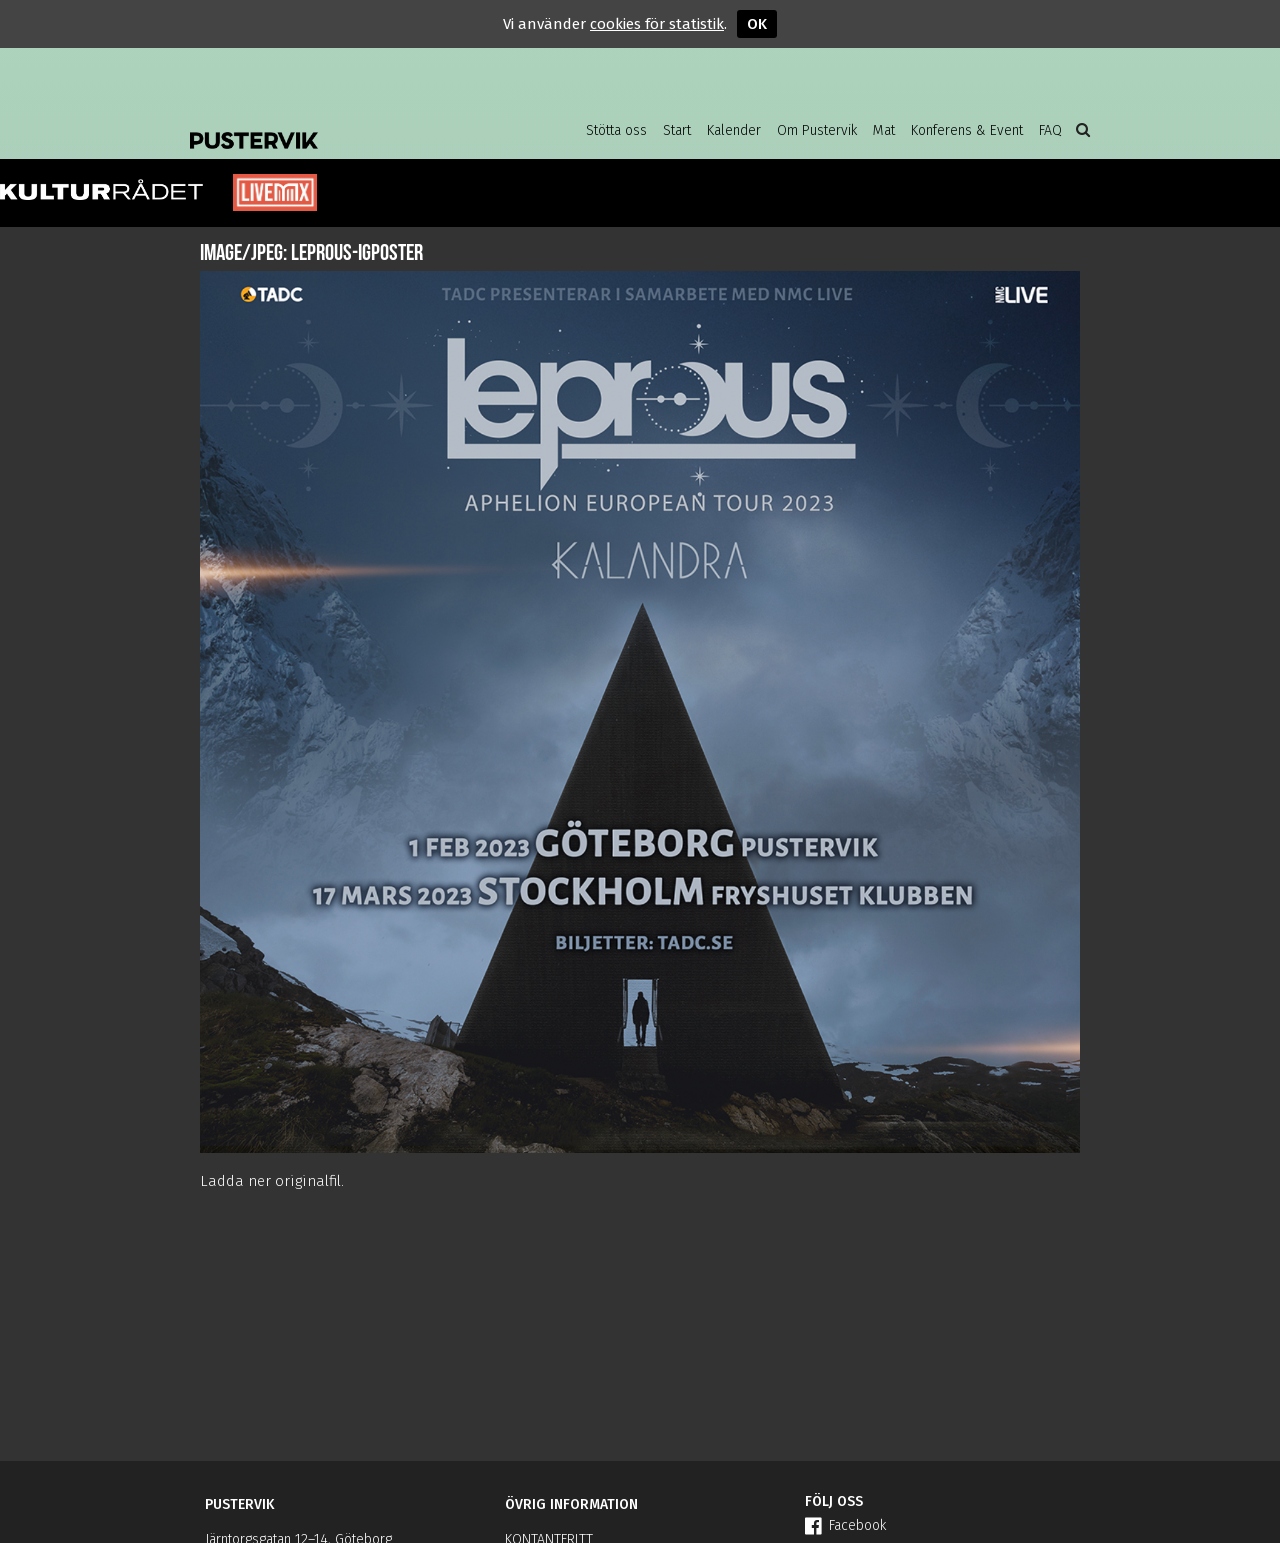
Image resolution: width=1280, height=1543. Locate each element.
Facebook (845, 1525)
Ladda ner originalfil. (272, 1181)
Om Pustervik (817, 130)
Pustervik (350, 125)
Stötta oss (616, 130)
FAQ (1050, 130)
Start (677, 130)
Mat (884, 130)
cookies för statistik (657, 24)
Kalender (734, 130)
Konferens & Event (967, 130)
